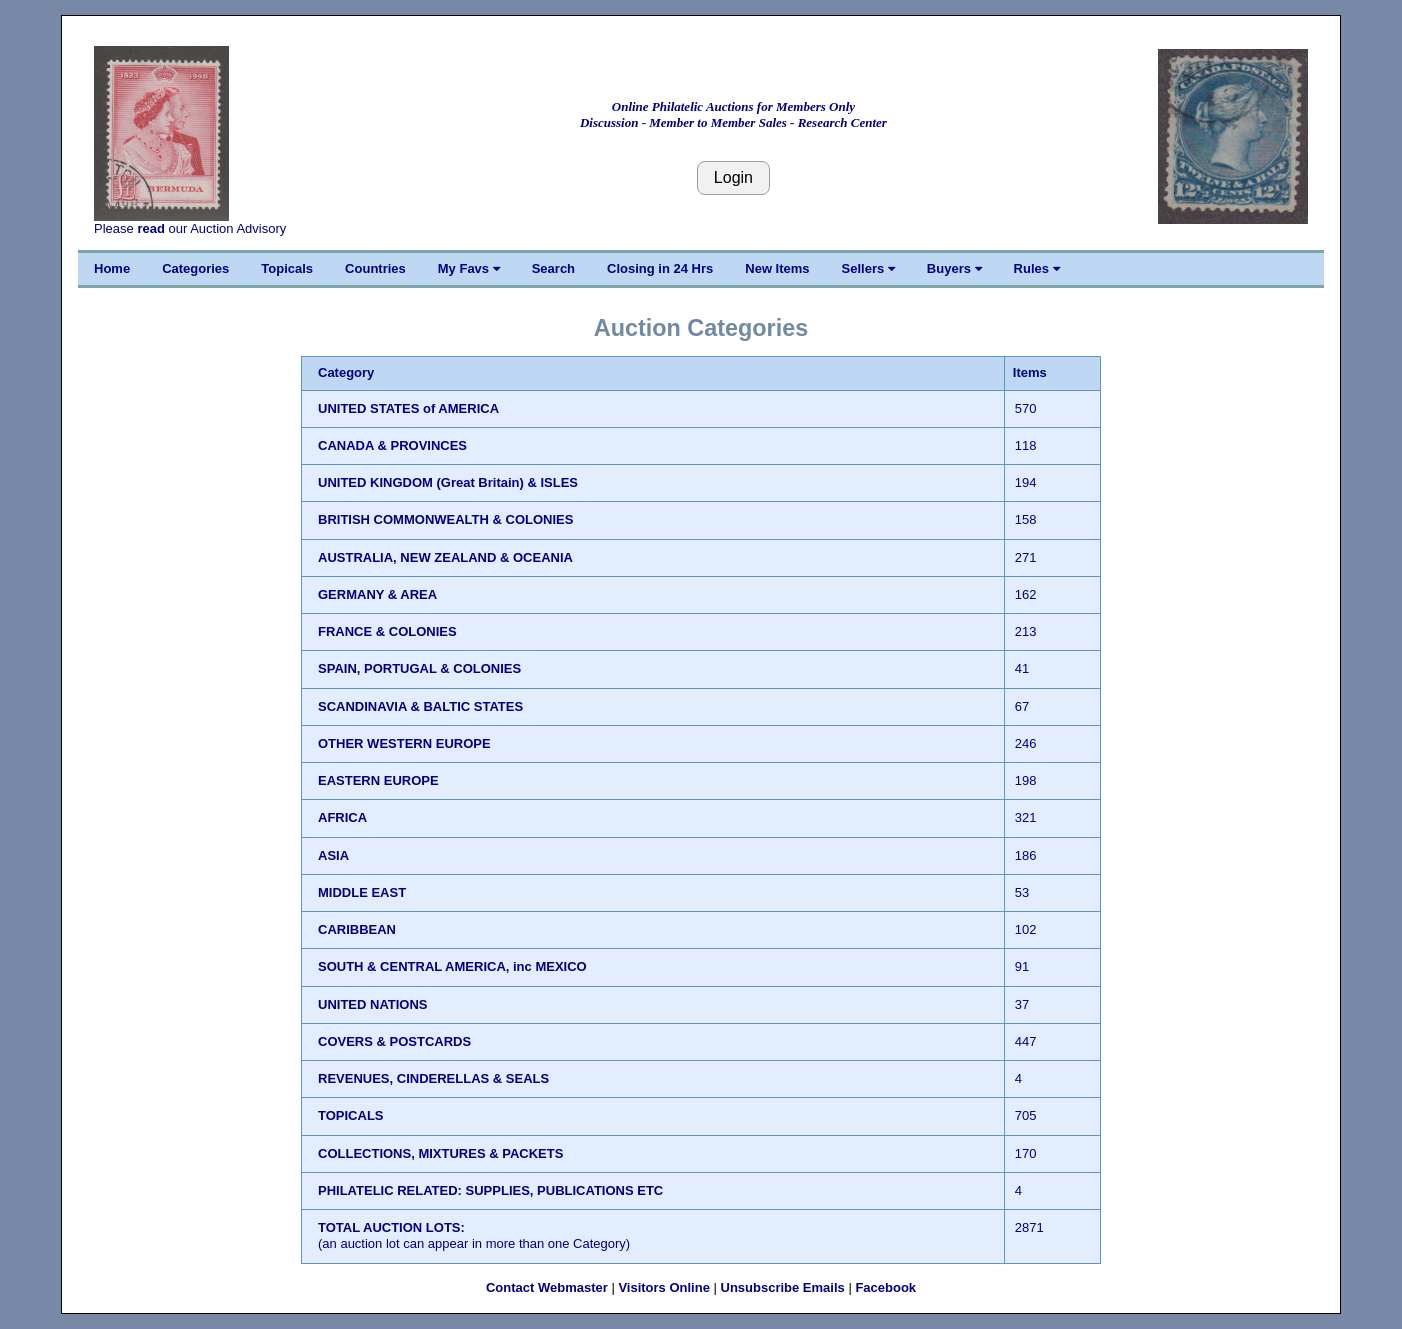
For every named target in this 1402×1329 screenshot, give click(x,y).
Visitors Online (664, 1287)
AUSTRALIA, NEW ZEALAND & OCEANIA (445, 557)
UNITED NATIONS (373, 1004)
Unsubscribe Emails (783, 1287)
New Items (777, 268)
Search (553, 268)
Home (112, 268)
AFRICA (342, 817)
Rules (1037, 268)
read (150, 228)
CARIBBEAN (357, 929)
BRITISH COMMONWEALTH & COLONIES (445, 519)
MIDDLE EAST (362, 892)
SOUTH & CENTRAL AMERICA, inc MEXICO (452, 966)
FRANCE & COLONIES (387, 631)
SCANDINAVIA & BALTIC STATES (420, 706)
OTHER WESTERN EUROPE (404, 743)
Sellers (868, 268)
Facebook (885, 1287)
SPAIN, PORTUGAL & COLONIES (419, 668)
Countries (375, 268)
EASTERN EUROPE (378, 780)
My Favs (469, 268)
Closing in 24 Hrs (660, 268)
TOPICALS (351, 1115)
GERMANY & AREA (377, 594)
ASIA (333, 855)
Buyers (954, 268)
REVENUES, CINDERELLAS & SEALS (433, 1078)
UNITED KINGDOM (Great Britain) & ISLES (448, 482)
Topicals (287, 268)
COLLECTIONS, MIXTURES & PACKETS (440, 1153)
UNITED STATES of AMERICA (408, 408)
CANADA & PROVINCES (392, 445)
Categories (195, 268)
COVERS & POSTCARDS (394, 1041)
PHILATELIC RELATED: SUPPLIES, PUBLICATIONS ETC (490, 1190)
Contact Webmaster (547, 1287)
